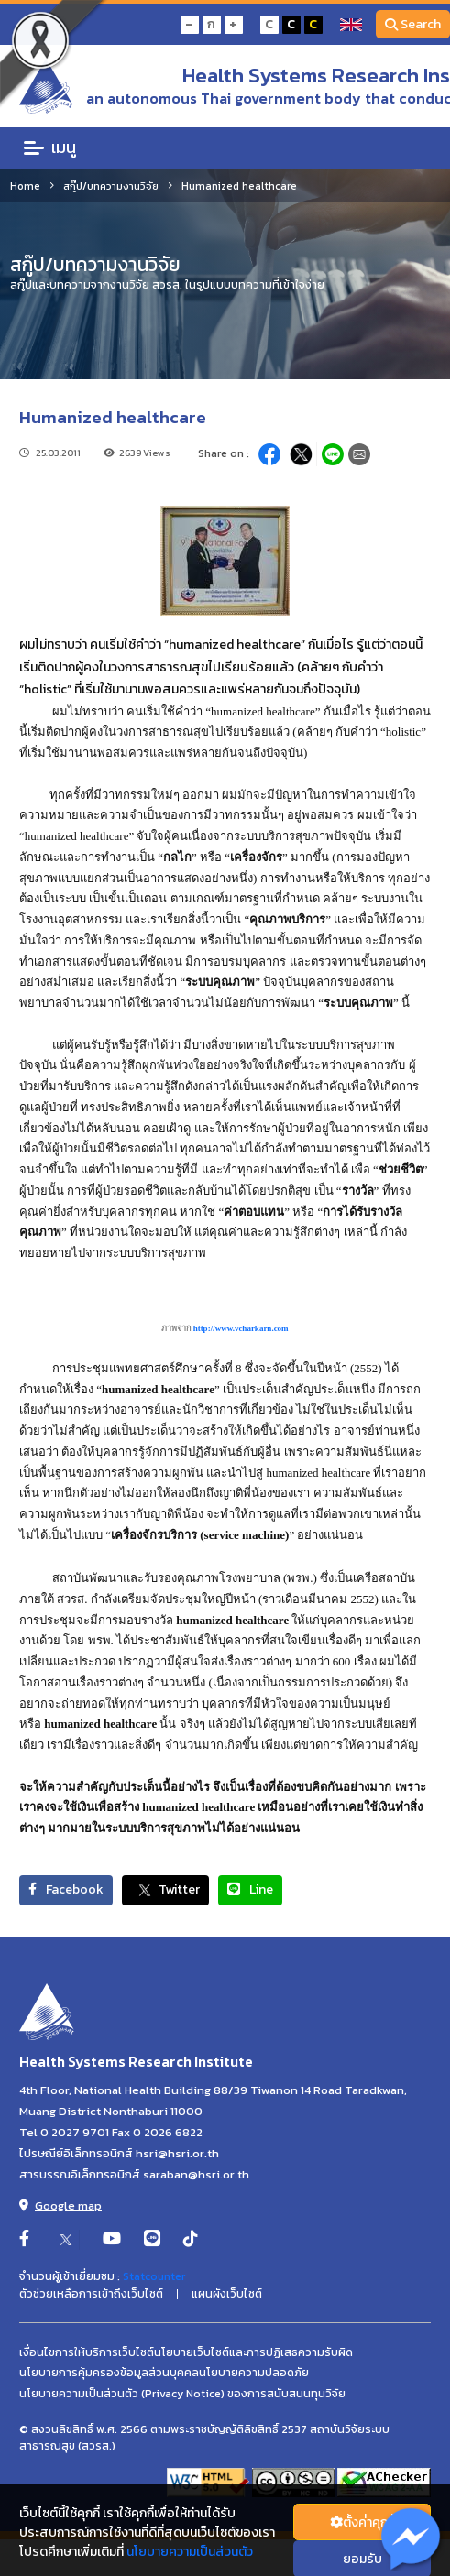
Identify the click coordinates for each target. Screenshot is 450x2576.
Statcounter (154, 2276)
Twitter (165, 1890)
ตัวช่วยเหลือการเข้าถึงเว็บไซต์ (91, 2293)
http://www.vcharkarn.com (241, 1328)
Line (250, 1889)
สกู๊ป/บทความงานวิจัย (111, 185)
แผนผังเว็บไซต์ (227, 2293)
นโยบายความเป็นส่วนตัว (189, 2551)
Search (413, 24)
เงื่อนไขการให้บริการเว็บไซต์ (86, 2352)
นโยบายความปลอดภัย (254, 2372)
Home (25, 185)
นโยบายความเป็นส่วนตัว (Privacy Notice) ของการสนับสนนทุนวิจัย (182, 2393)
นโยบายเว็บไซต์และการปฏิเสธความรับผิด (253, 2352)
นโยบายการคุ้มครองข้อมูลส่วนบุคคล (109, 2372)
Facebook (66, 1889)
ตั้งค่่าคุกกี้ (362, 2522)
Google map (60, 2205)
